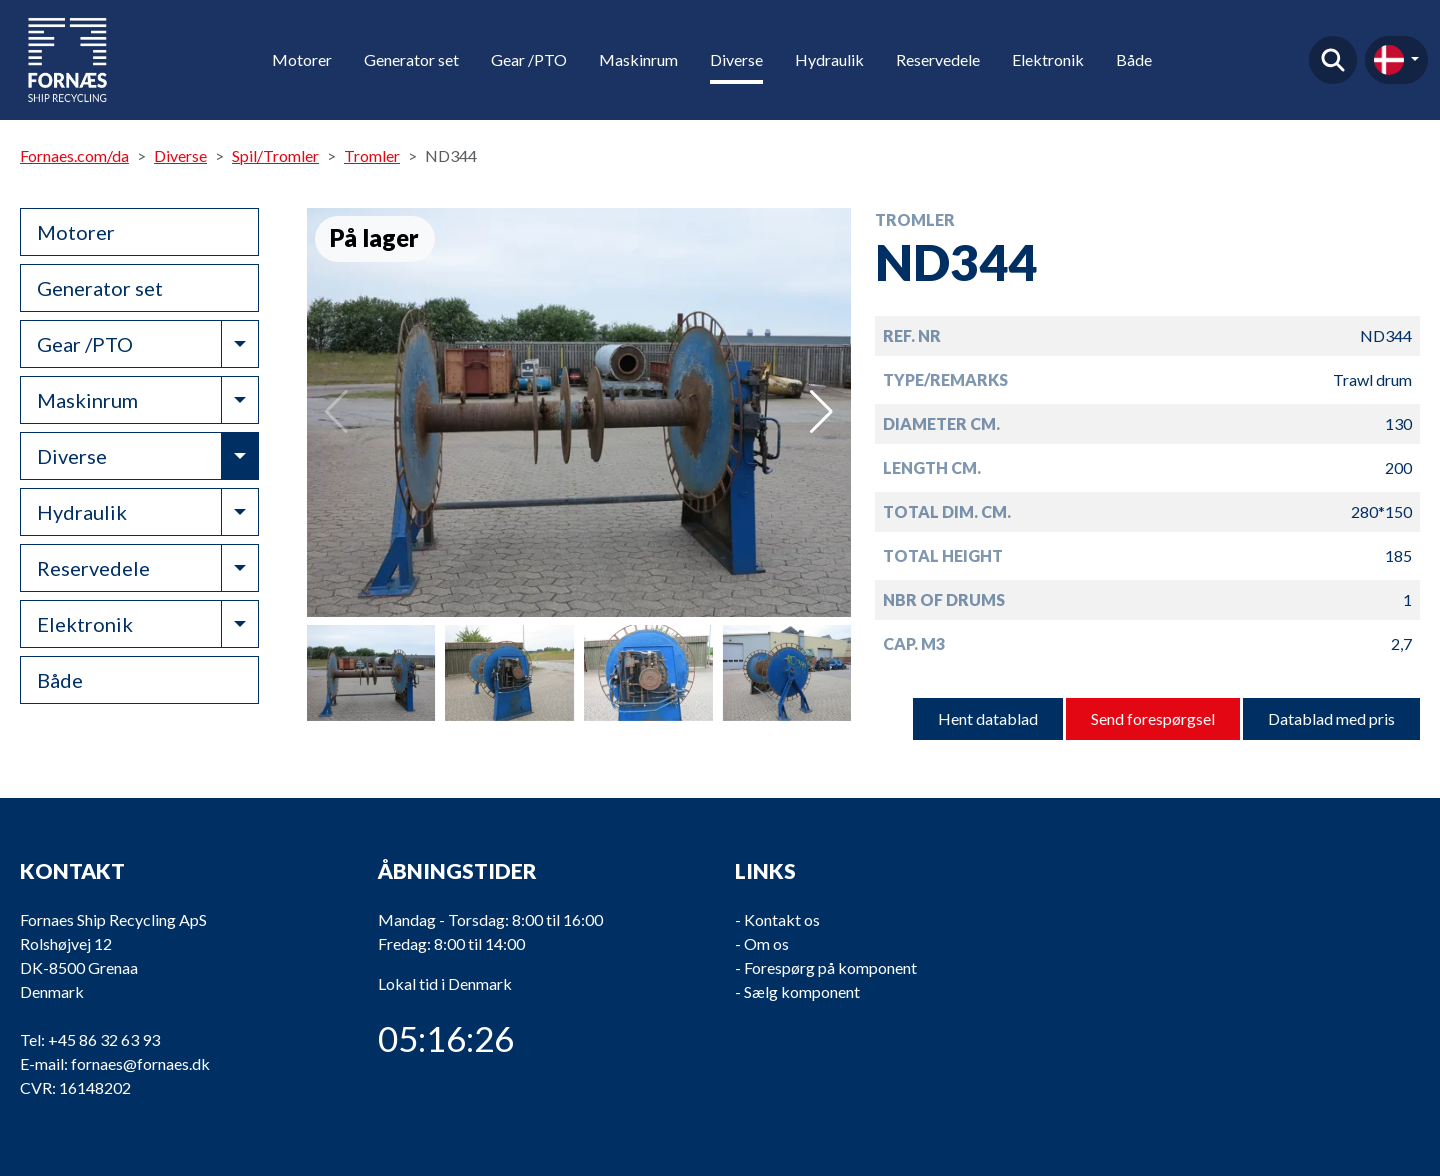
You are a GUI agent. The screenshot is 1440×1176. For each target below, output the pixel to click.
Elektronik (1048, 59)
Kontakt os (782, 919)
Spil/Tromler (275, 155)
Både (1134, 59)
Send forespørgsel (1153, 718)
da (1389, 60)
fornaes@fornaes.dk (140, 1063)
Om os (766, 943)
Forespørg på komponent (830, 967)
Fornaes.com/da (74, 155)
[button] (821, 412)
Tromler (372, 155)
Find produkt (1333, 60)
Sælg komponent (802, 991)
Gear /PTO (529, 59)
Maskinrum (638, 59)
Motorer (302, 59)
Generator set (411, 59)
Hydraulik (829, 59)
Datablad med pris (1331, 718)
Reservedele (938, 59)
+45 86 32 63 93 (104, 1039)
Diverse (736, 59)
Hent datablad (988, 718)
